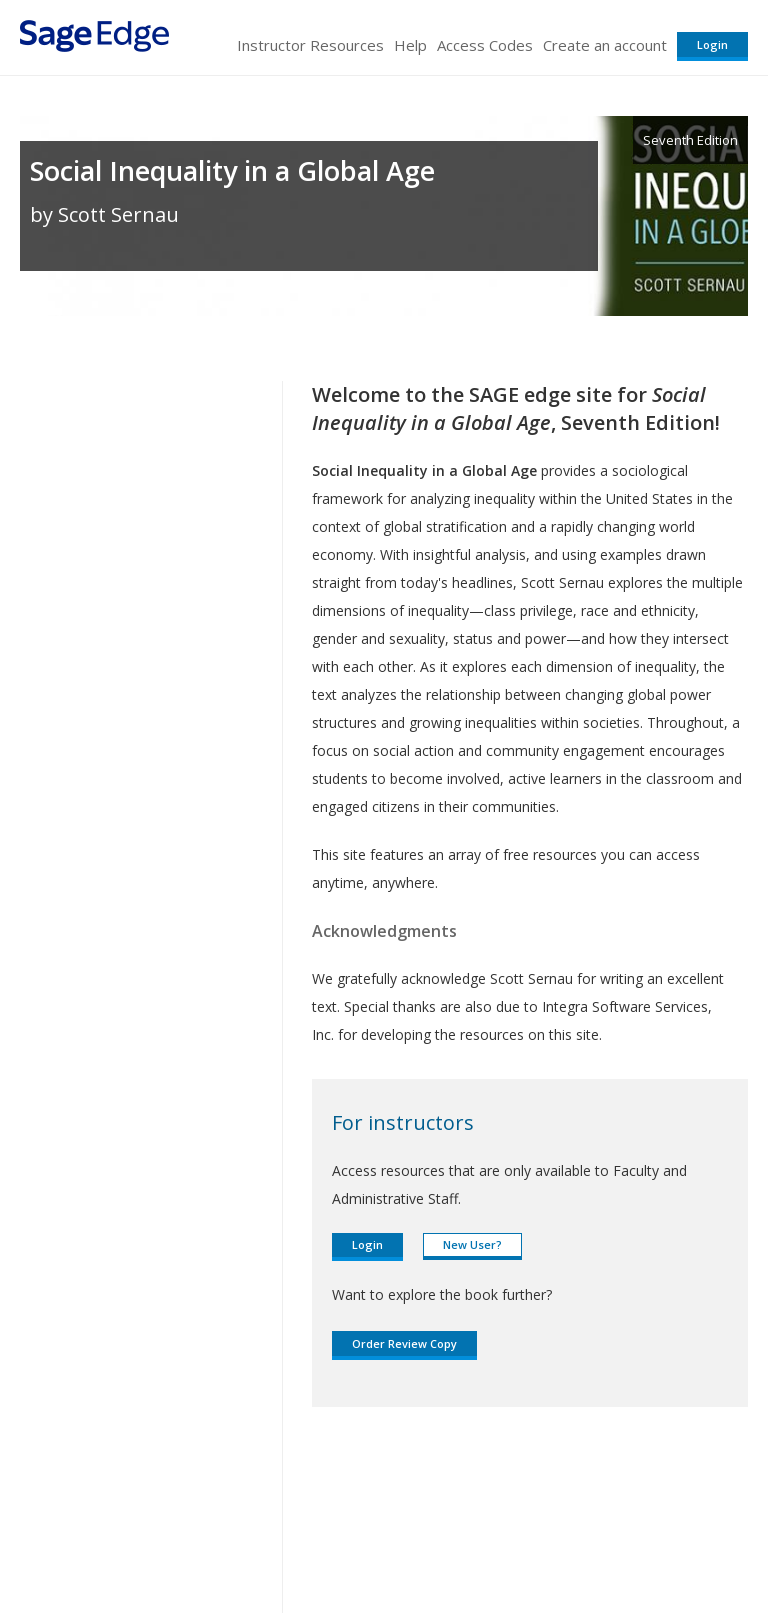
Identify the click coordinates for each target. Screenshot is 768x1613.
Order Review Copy (404, 1343)
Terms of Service (382, 1538)
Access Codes (485, 45)
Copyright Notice (504, 1538)
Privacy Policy (616, 1538)
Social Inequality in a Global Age (232, 170)
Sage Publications (134, 1490)
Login (712, 44)
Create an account (605, 45)
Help (410, 45)
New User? (472, 1244)
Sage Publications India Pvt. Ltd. (310, 1490)
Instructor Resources (310, 45)
